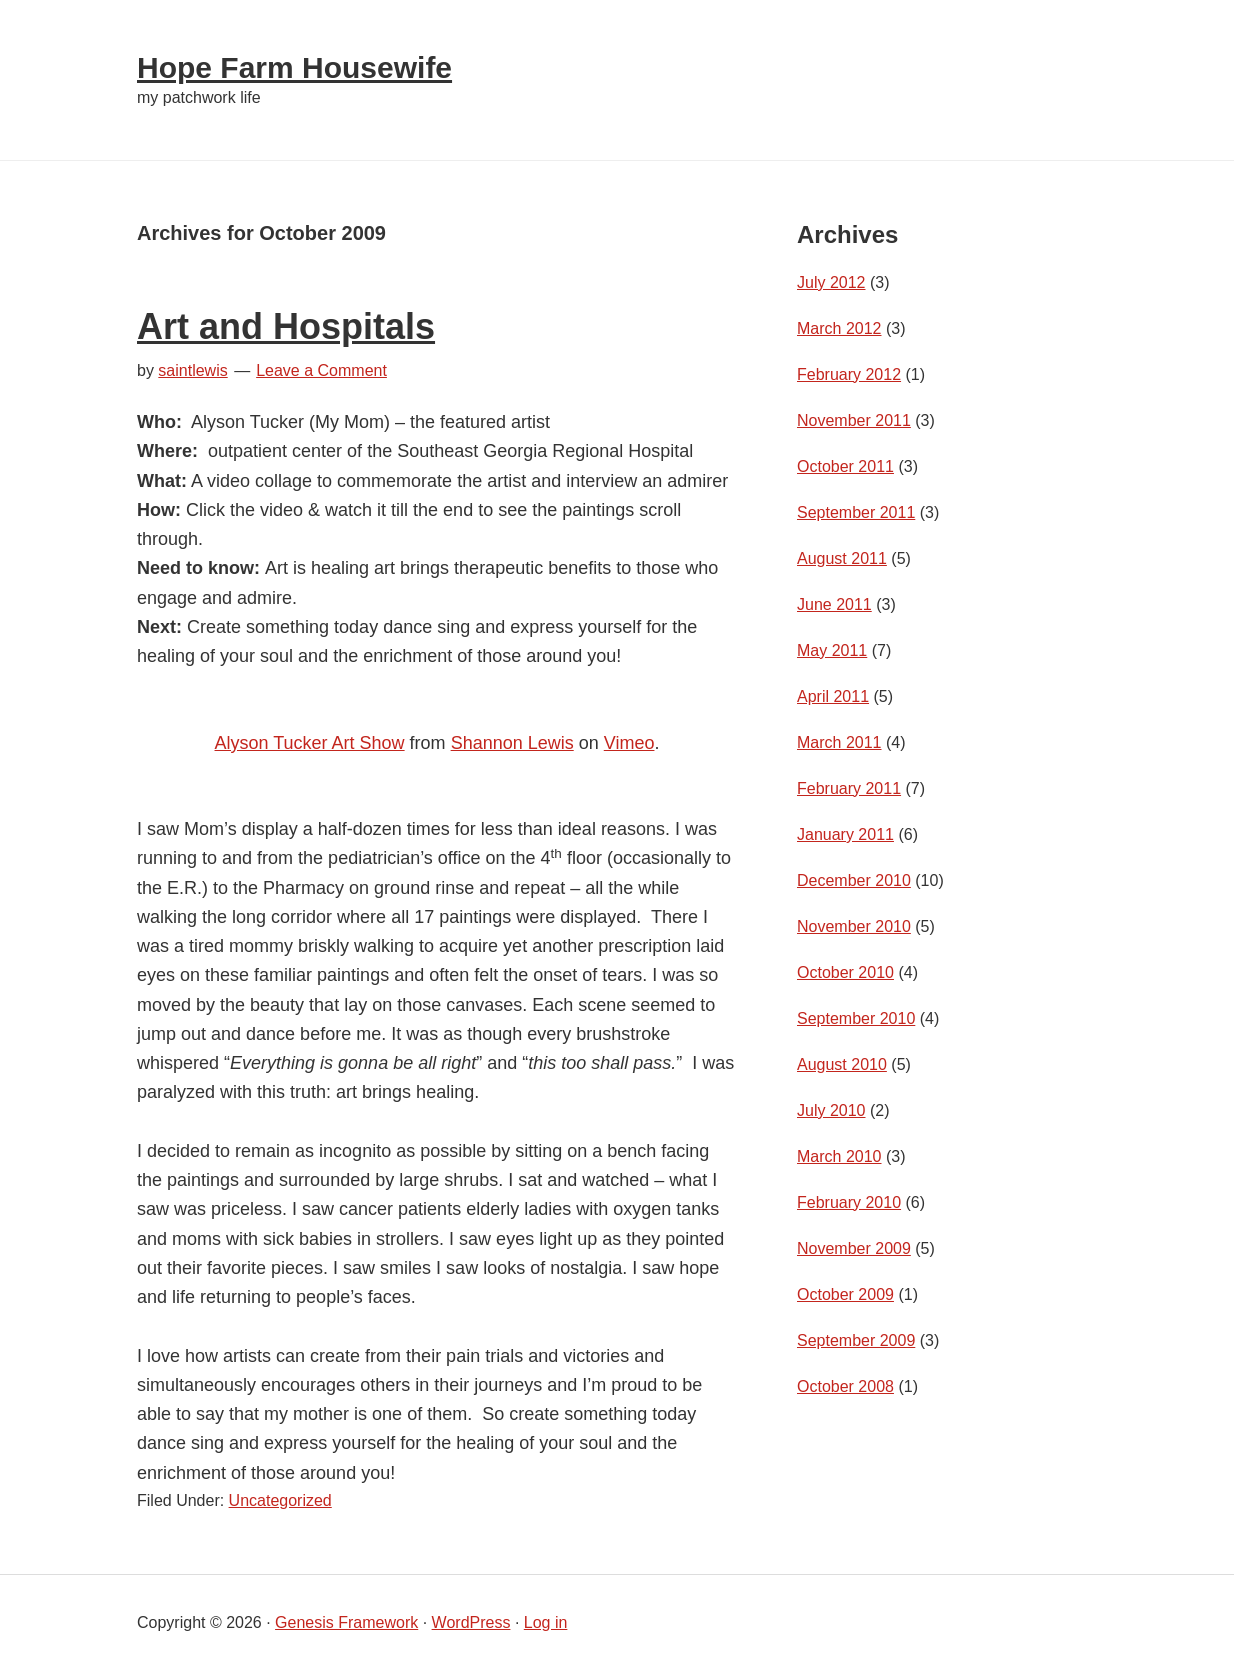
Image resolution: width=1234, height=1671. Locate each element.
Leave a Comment (321, 370)
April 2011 (833, 696)
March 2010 (839, 1156)
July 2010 (831, 1110)
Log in (546, 1622)
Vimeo (629, 743)
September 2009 (856, 1340)
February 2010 (849, 1202)
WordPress (471, 1622)
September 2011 (856, 512)
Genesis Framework (346, 1622)
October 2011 (845, 466)
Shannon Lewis (512, 743)
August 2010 (842, 1064)
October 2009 (845, 1294)
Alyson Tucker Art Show (310, 743)
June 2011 (834, 604)
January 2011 (845, 834)
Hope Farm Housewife (294, 67)
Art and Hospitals (286, 326)
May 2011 (832, 650)
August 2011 (842, 558)
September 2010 (856, 1018)
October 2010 (845, 972)
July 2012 (831, 282)
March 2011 (839, 742)
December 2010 (854, 880)
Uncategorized (280, 1500)
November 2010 (854, 926)
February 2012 (849, 374)
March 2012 (839, 328)
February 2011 (849, 788)
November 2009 (854, 1248)
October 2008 (845, 1386)
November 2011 (854, 420)
